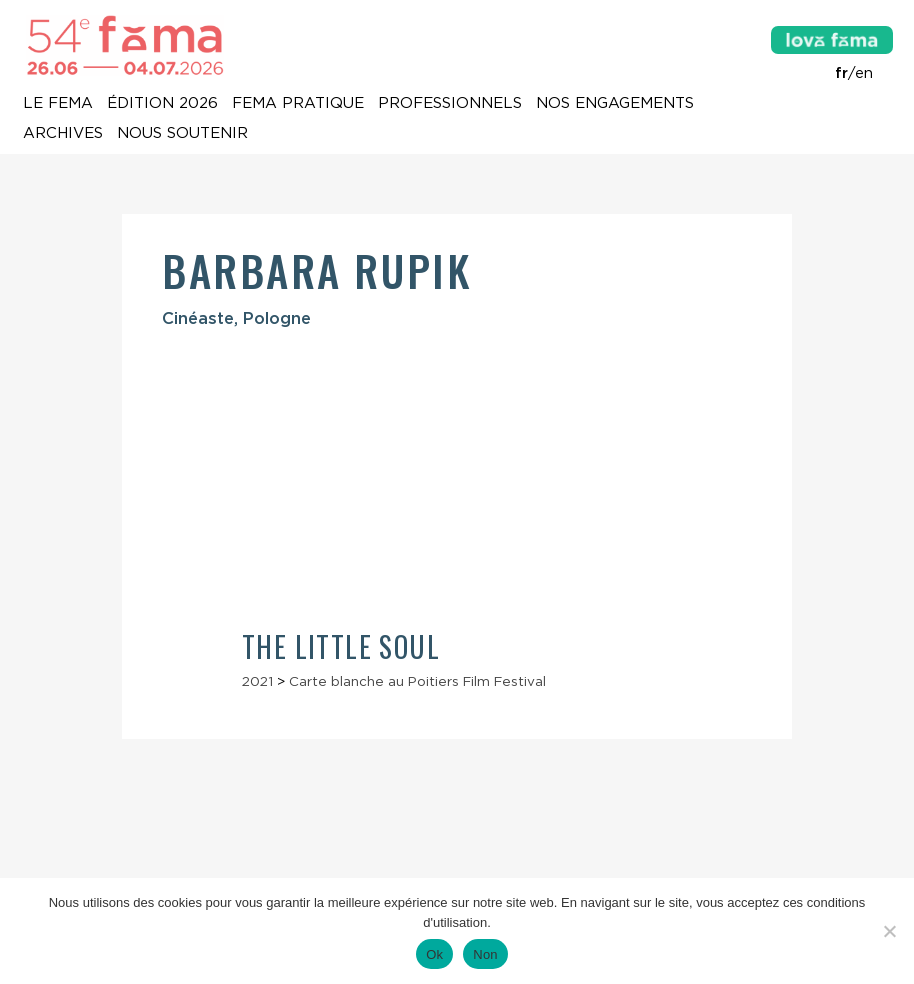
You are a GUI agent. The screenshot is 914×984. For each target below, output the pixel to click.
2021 (257, 681)
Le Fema (58, 104)
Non (485, 954)
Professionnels (450, 104)
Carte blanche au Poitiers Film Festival (417, 681)
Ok (434, 954)
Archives (63, 134)
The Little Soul (341, 646)
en (864, 73)
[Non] (889, 931)
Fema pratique (298, 104)
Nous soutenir (182, 134)
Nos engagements (615, 104)
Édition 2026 (162, 104)
